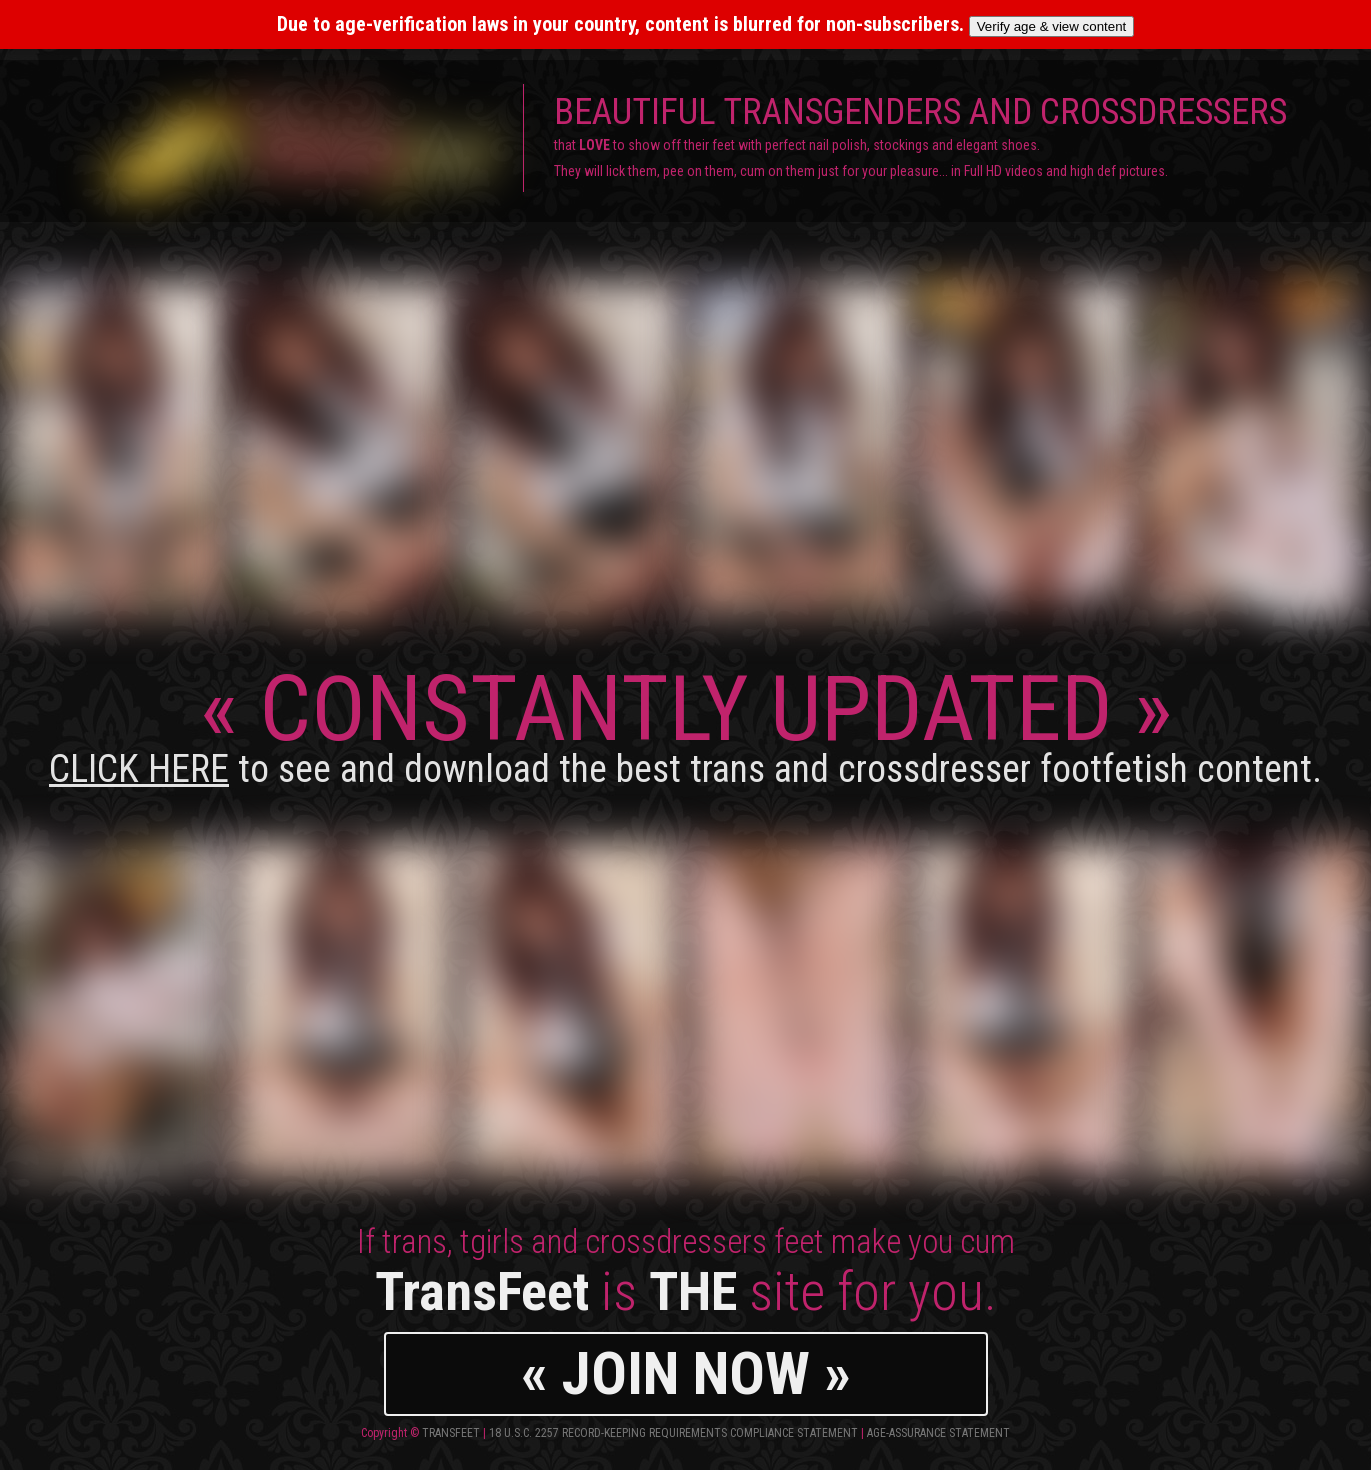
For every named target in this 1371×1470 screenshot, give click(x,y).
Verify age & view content (1052, 26)
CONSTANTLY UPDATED (685, 723)
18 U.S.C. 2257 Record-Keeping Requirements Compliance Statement (673, 1433)
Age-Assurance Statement (938, 1433)
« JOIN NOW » (686, 1373)
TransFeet (451, 1433)
